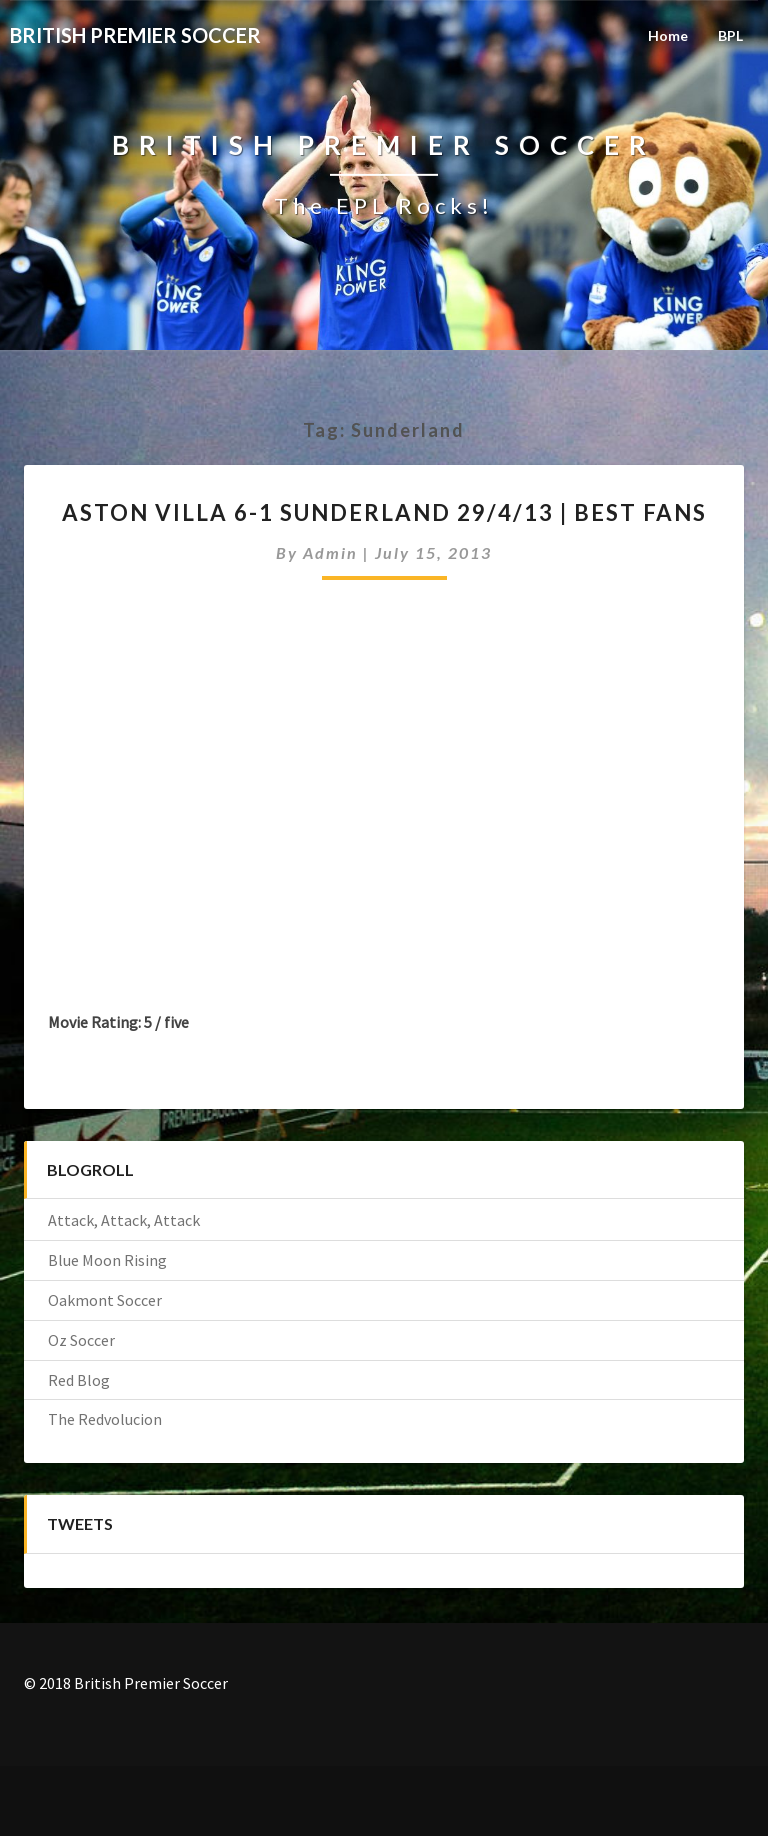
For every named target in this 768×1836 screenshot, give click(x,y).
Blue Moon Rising (107, 1260)
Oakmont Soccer (105, 1300)
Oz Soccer (81, 1340)
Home (668, 35)
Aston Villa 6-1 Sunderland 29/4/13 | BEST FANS (384, 512)
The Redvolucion (105, 1419)
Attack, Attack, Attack (124, 1220)
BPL (730, 35)
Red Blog (79, 1380)
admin (330, 552)
